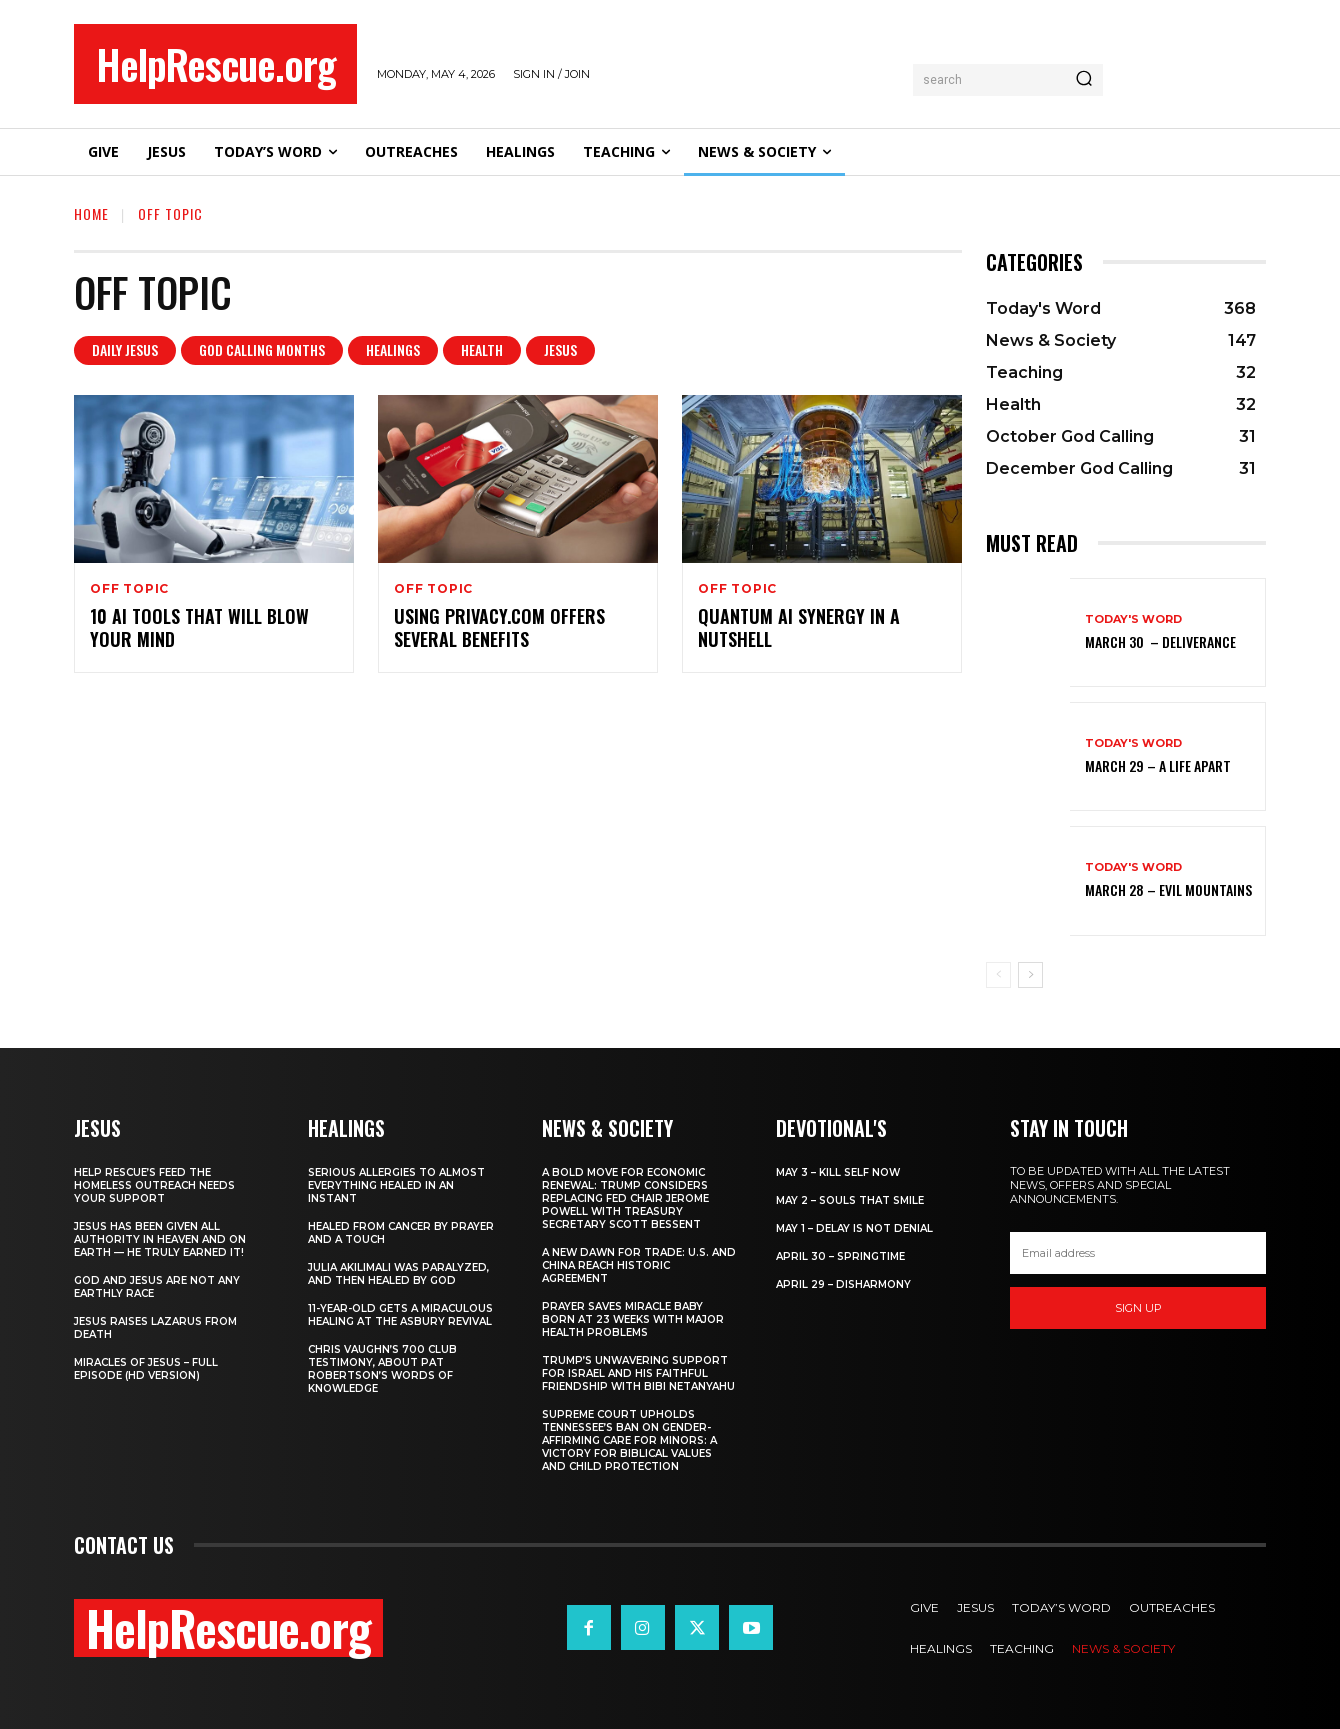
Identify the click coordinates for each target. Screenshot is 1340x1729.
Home (91, 213)
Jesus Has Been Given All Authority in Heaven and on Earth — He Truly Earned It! (160, 1239)
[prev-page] (998, 975)
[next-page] (1030, 975)
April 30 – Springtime (840, 1256)
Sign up (1138, 1308)
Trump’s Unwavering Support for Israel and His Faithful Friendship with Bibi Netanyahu (638, 1373)
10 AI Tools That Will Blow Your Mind (199, 627)
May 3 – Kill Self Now (838, 1172)
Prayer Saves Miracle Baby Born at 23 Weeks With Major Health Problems (633, 1319)
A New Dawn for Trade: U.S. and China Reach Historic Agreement (639, 1265)
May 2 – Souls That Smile (850, 1200)
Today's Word (1133, 619)
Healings (393, 350)
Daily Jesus (125, 350)
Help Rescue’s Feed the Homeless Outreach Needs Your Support (154, 1185)
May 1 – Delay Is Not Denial (854, 1228)
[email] (1138, 1253)
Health (482, 350)
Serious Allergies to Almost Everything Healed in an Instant (396, 1185)
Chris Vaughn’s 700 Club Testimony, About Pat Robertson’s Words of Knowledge (382, 1369)
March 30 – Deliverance (1160, 641)
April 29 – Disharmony (843, 1284)
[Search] (1084, 80)
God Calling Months (262, 350)
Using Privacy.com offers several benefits (499, 627)
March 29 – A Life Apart (1158, 765)
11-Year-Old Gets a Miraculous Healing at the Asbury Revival (400, 1315)
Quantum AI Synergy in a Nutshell (799, 627)
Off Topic (129, 589)
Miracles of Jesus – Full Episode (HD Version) (146, 1369)
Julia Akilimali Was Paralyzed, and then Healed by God (398, 1274)
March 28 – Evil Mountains (1168, 889)
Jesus (560, 350)
